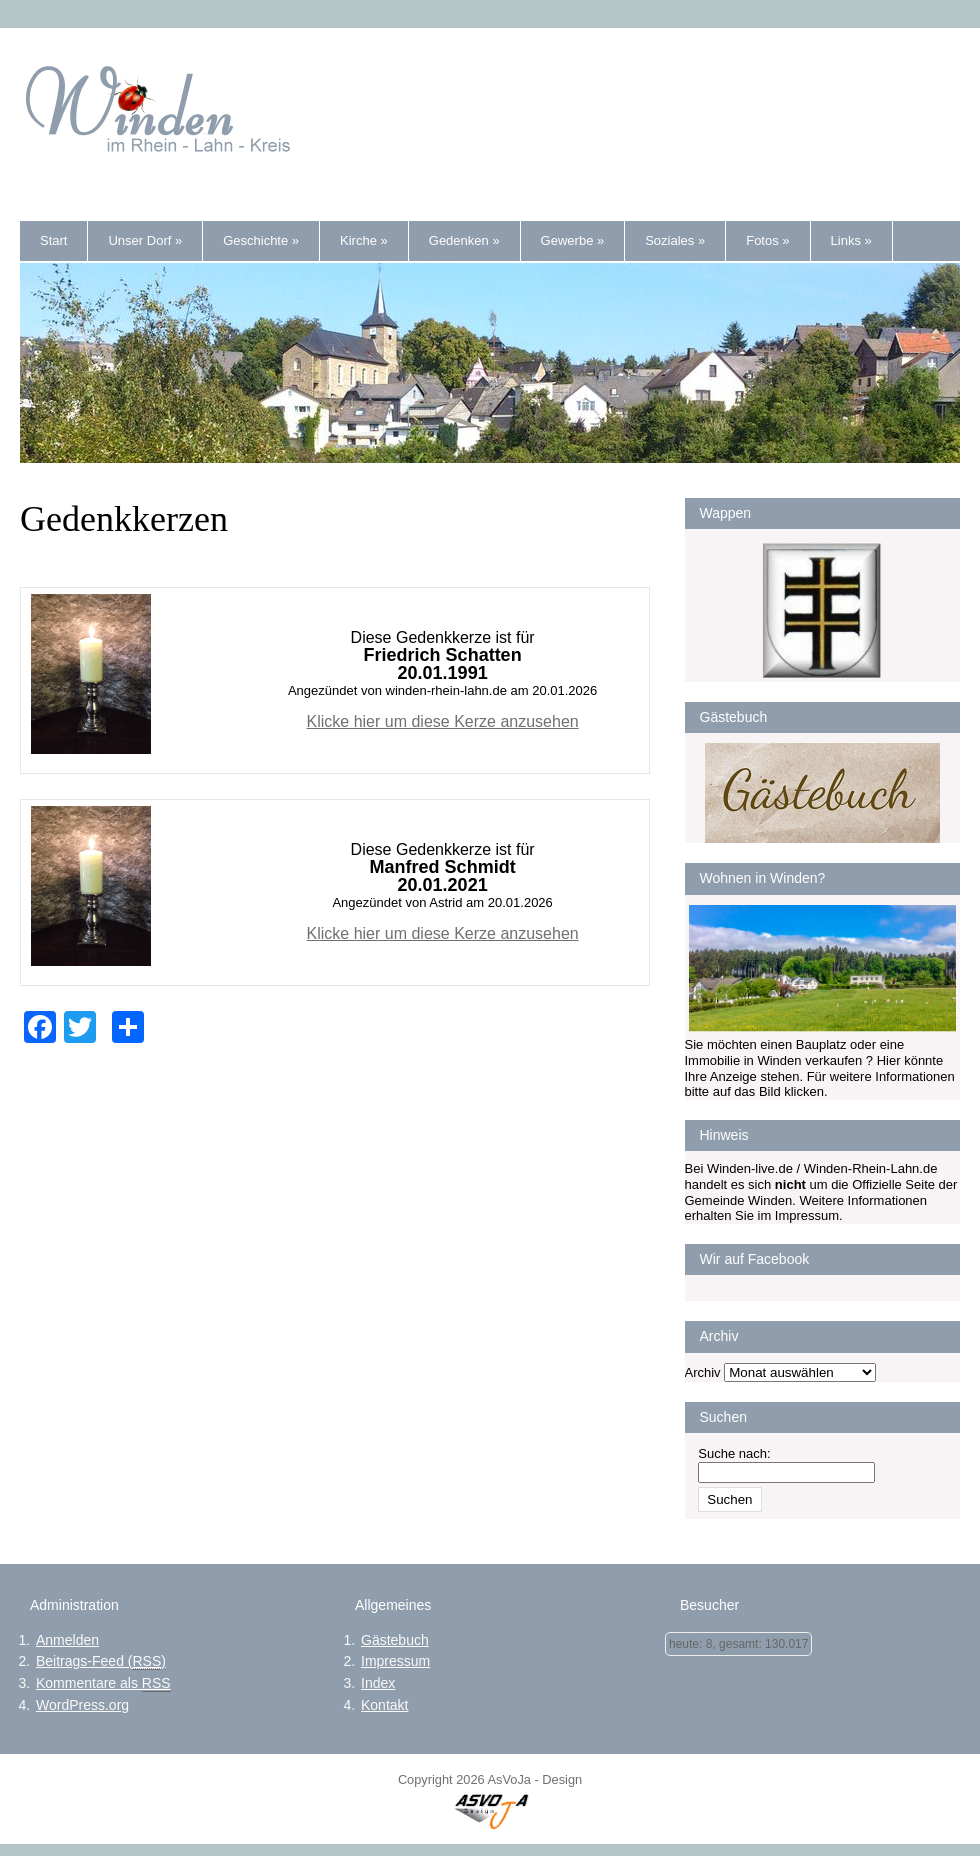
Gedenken (464, 240)
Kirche (364, 240)
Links (851, 240)
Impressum (395, 1661)
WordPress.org (82, 1705)
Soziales (675, 240)
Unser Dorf (145, 240)
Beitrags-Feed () (101, 1661)
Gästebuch (395, 1640)
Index (378, 1683)
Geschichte (261, 240)
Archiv (703, 1372)
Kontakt (384, 1705)
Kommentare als (103, 1683)
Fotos (767, 240)
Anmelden (67, 1640)
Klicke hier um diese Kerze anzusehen (443, 721)
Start (53, 240)
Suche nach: (734, 1453)
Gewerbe (573, 240)
